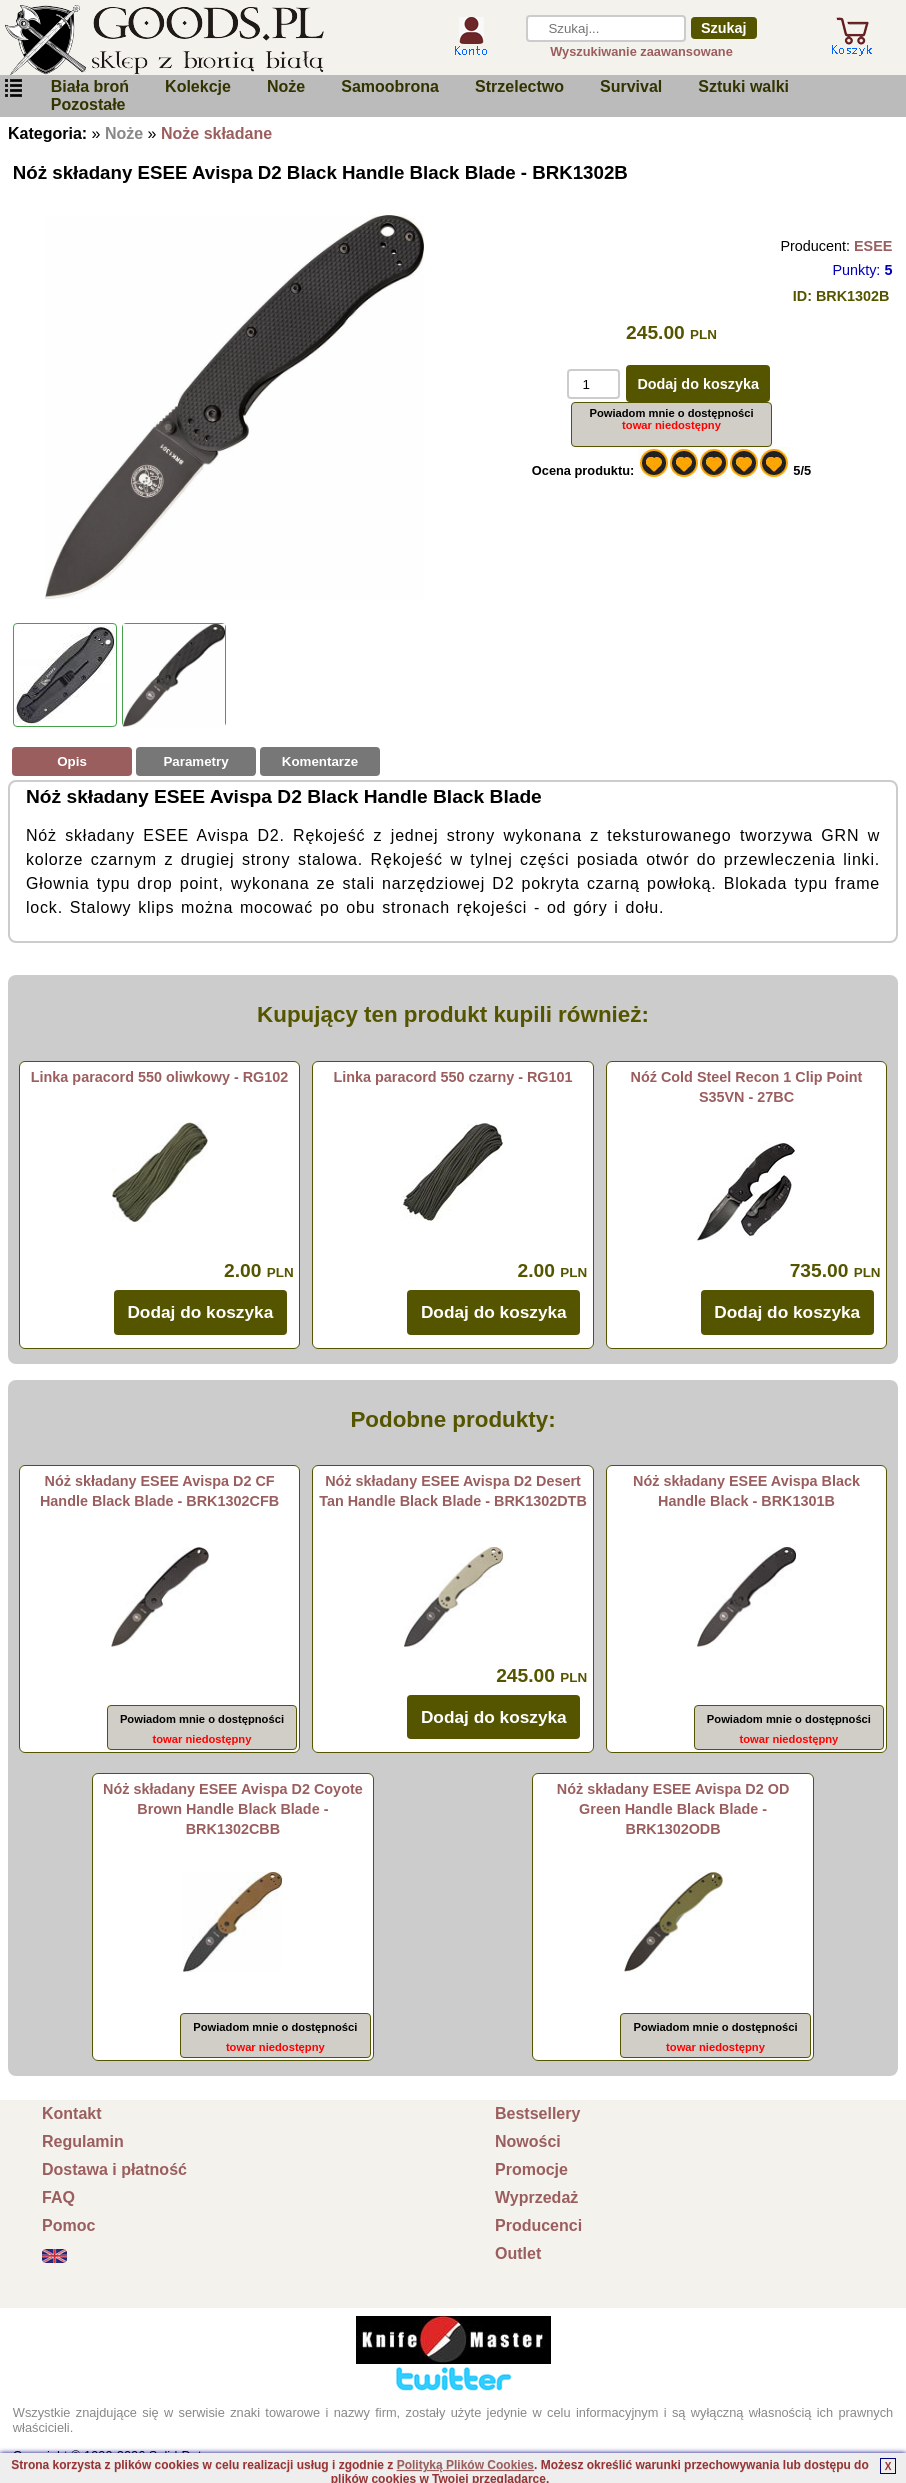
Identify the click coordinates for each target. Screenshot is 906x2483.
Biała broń (90, 86)
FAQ (58, 2197)
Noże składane (216, 133)
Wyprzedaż (536, 2197)
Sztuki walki (743, 86)
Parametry (195, 761)
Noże (286, 86)
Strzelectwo (519, 86)
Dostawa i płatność (114, 2169)
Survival (631, 86)
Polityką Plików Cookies (465, 2465)
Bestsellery (537, 2113)
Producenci (538, 2225)
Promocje (531, 2169)
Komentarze (320, 761)
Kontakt (72, 2113)
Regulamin (83, 2141)
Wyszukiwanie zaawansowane (641, 51)
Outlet (518, 2253)
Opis (72, 761)
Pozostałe (88, 104)
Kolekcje (198, 86)
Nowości (528, 2141)
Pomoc (68, 2225)
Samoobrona (390, 86)
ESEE (873, 246)
